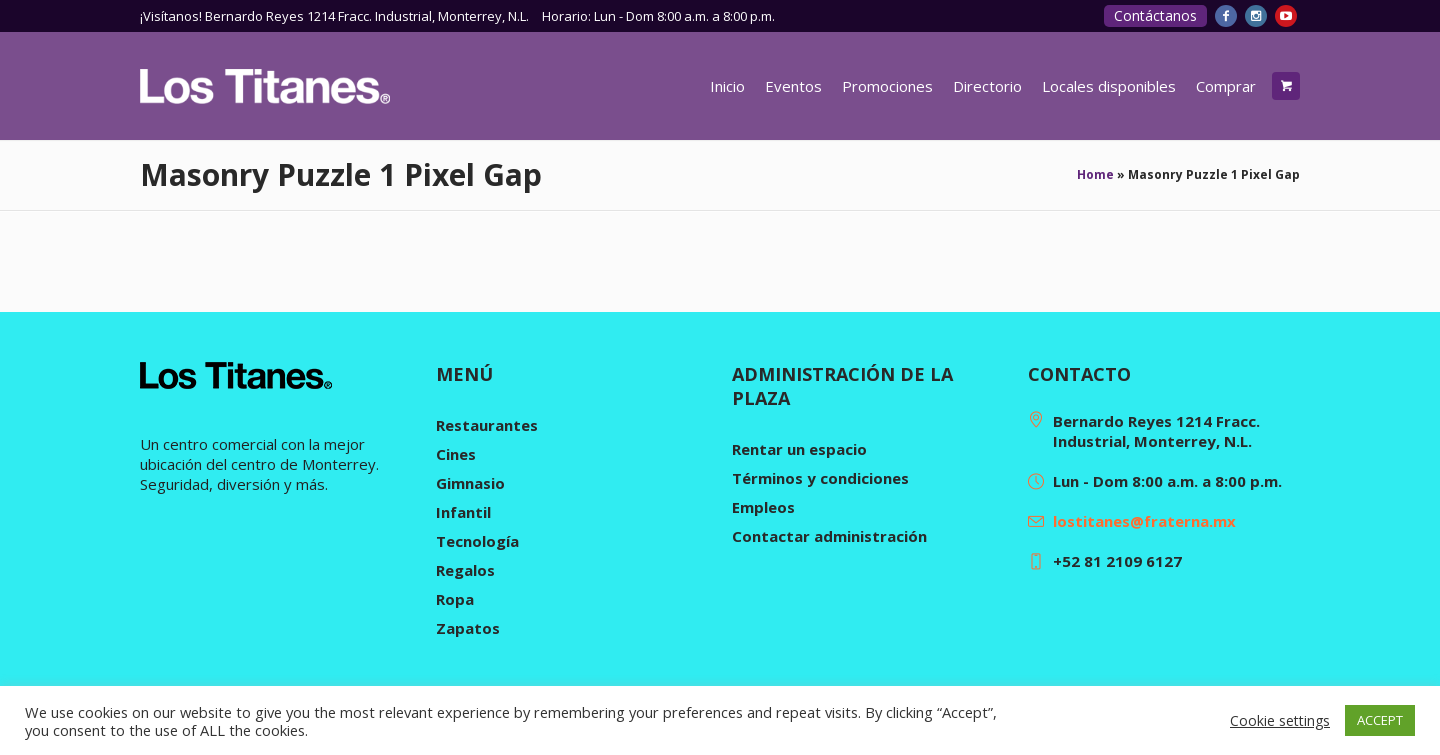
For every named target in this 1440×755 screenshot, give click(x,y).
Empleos (763, 507)
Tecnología (477, 541)
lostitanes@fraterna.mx (1144, 521)
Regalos (465, 570)
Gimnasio (470, 483)
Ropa (455, 599)
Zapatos (468, 628)
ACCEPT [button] (1380, 720)
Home (1095, 174)
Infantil (463, 512)
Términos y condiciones (820, 478)
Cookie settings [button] (1280, 720)
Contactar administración (829, 536)
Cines (456, 454)
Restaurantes (487, 425)
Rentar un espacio (799, 449)
